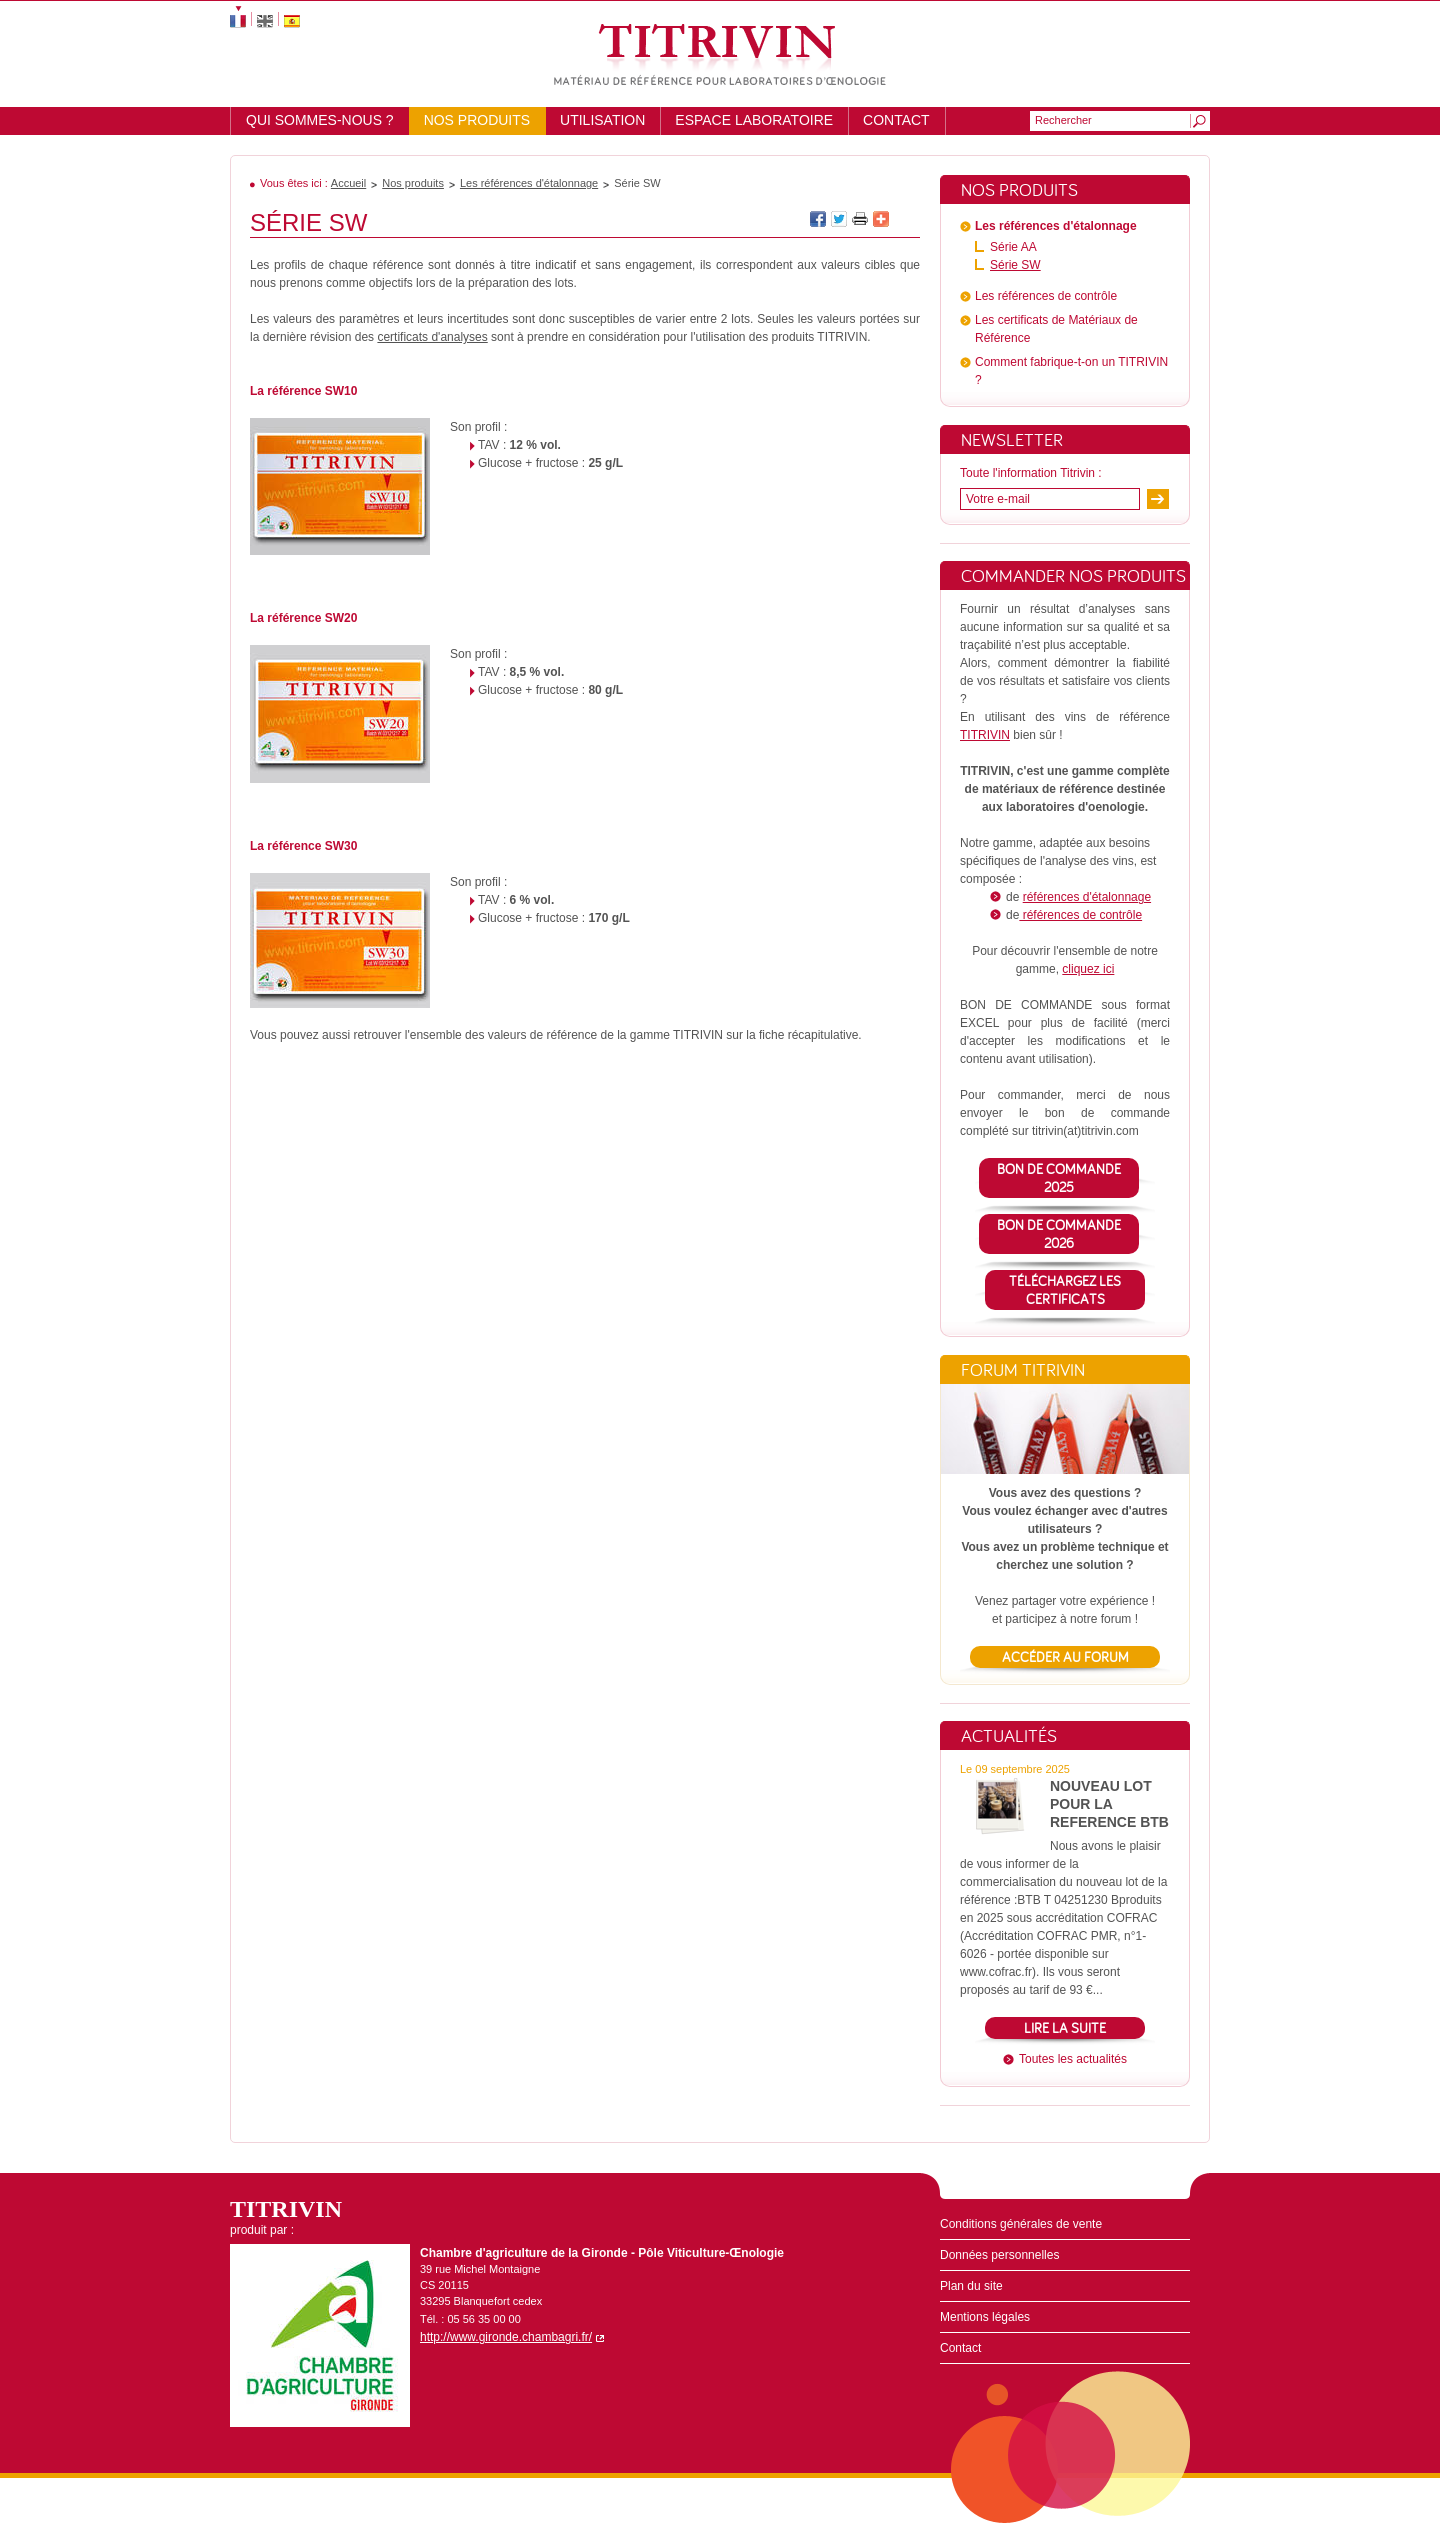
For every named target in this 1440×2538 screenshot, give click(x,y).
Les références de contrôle (1046, 296)
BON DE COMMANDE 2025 (1059, 1178)
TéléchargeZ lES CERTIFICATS (1065, 1290)
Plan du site (971, 2286)
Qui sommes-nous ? (320, 120)
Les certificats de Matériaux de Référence (1056, 329)
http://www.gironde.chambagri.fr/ (506, 2337)
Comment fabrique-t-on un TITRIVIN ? (1071, 371)
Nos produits (477, 120)
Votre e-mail (998, 499)
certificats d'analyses (432, 337)
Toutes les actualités (1073, 2059)
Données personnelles (999, 2255)
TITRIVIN (985, 735)
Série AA (1013, 247)
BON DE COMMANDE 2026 (1059, 1234)
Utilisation (602, 120)
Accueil (348, 183)
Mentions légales (985, 2317)
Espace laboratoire (754, 120)
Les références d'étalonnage (529, 183)
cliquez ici (1088, 969)
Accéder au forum (1065, 1657)
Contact (896, 120)
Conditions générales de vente (1021, 2224)
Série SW (1015, 265)
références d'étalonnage (1087, 897)
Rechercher (1063, 120)
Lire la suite (1065, 2028)
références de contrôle (1080, 915)
